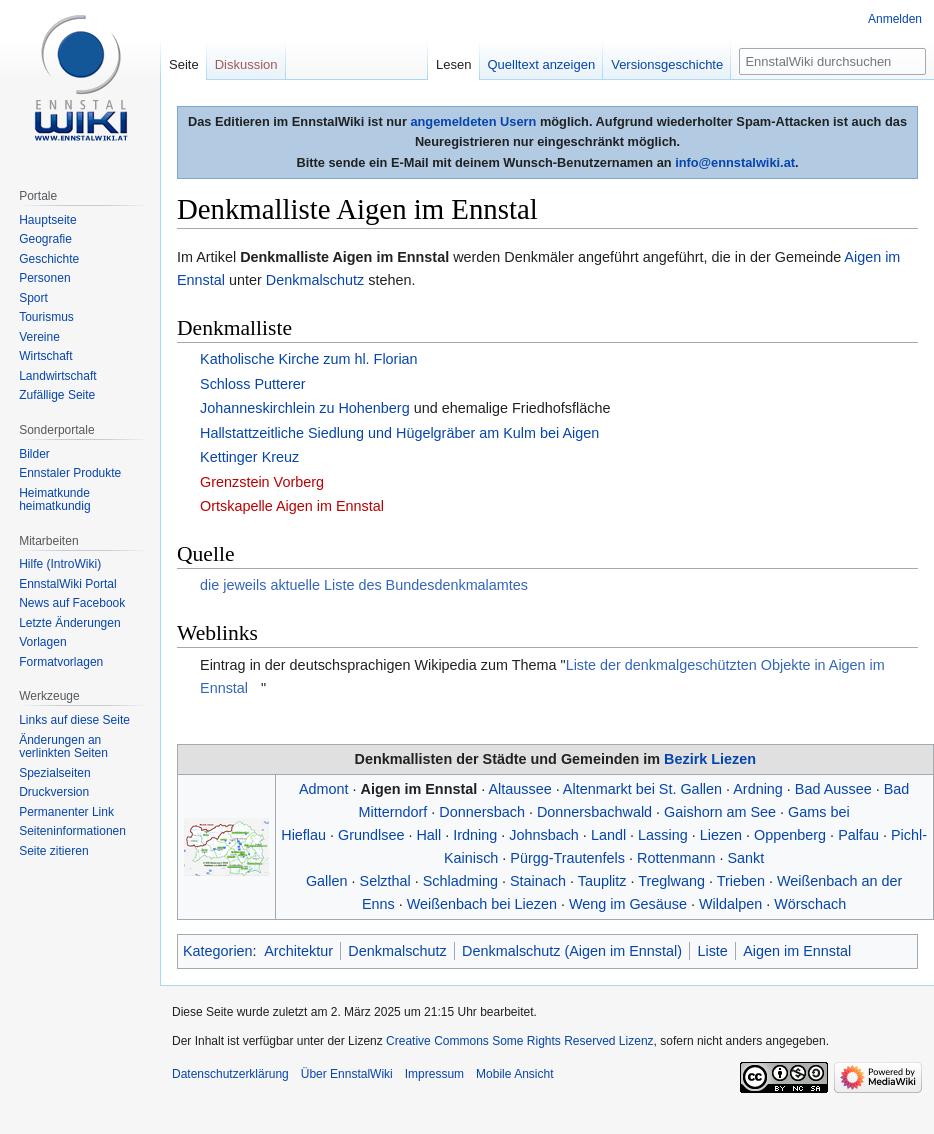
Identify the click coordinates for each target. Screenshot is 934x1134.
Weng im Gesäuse (628, 904)
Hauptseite (47, 220)
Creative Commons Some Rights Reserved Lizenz (519, 1041)
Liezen (721, 835)
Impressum (434, 1074)
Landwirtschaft (57, 376)
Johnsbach (544, 835)
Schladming (460, 881)
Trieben (741, 881)
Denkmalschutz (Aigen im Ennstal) (572, 951)
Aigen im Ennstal (419, 789)
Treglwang (671, 881)
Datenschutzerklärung (230, 1074)
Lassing (663, 835)
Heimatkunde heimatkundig (54, 500)
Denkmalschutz (315, 280)
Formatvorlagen (61, 662)
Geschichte (49, 259)
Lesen (453, 64)
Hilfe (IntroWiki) (60, 564)
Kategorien (218, 951)
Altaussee (519, 789)
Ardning (758, 789)
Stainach (538, 881)
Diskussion (246, 64)
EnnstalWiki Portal (67, 584)
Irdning (475, 835)
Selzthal (385, 881)
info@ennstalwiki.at (735, 162)
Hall (428, 835)
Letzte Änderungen (69, 623)
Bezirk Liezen (710, 759)
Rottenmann (676, 858)
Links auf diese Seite (74, 720)
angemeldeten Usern (473, 121)
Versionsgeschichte (667, 64)
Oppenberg (790, 835)
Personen (44, 278)
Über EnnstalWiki (347, 1074)
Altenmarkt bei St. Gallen (642, 789)
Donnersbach (482, 812)
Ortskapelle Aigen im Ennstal (292, 506)
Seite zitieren (53, 851)
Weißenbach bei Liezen (482, 904)
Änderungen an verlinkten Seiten (63, 747)
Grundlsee (371, 835)
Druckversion (54, 792)
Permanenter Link (66, 812)
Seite (184, 64)
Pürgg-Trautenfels (567, 858)
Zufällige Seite (57, 395)
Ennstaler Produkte (70, 473)
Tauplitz (602, 881)
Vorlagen (42, 642)
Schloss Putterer (253, 384)
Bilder (34, 454)
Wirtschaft (45, 356)
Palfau (858, 835)
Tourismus (46, 317)
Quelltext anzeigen (542, 64)
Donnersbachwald (594, 812)
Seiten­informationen (72, 831)
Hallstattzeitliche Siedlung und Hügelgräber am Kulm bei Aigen (399, 433)
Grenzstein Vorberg (262, 482)
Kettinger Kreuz (249, 457)
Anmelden (895, 19)
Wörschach (810, 904)
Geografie (45, 239)
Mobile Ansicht (514, 1074)
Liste (712, 951)
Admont (324, 789)
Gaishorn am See (720, 812)
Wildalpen (730, 904)
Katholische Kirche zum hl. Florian (309, 359)
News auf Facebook (72, 603)
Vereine (39, 337)
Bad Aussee (833, 789)
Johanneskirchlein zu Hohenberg (305, 408)
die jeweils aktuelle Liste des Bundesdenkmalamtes (364, 585)
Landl (608, 835)
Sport (33, 298)
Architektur (298, 951)
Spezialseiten (54, 773)
